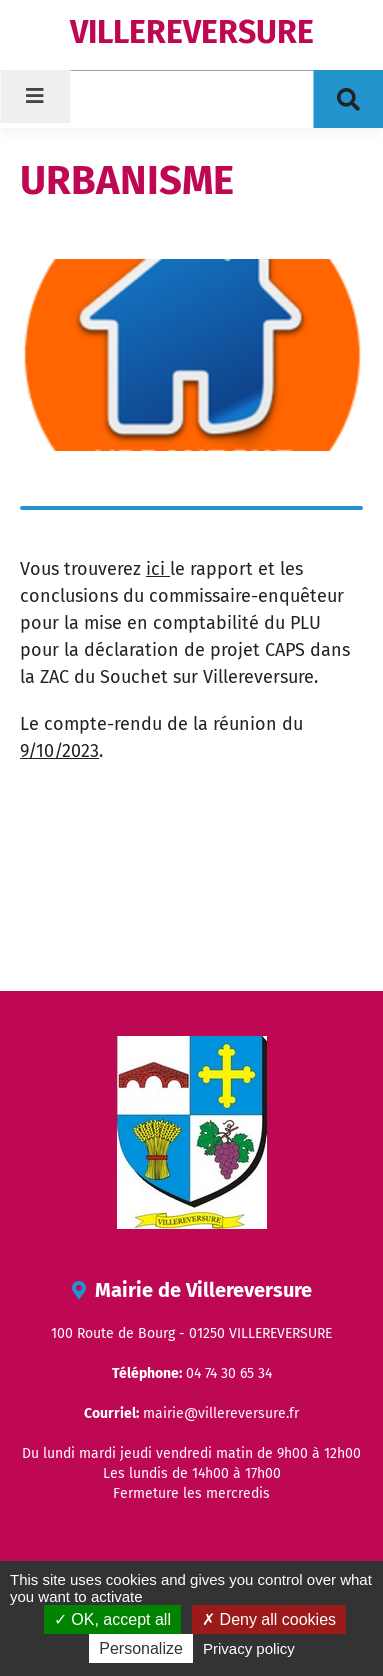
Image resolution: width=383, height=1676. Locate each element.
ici (158, 569)
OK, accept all (112, 1619)
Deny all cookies (269, 1619)
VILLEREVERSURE (192, 32)
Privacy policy (249, 1648)
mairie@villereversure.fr (221, 1413)
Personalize (141, 1648)
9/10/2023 (59, 751)
